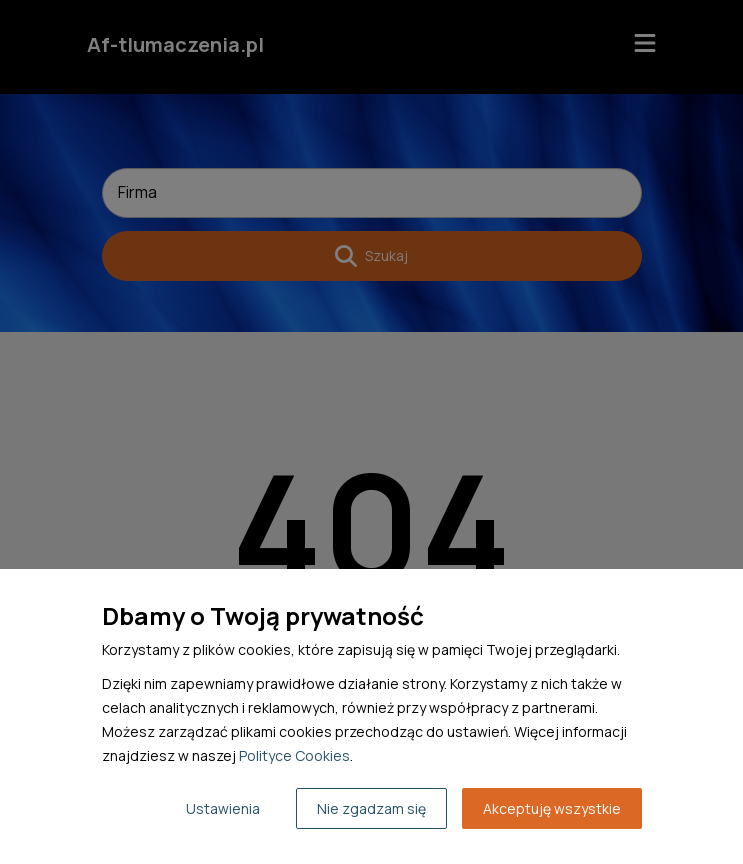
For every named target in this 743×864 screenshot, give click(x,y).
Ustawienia (223, 808)
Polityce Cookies (294, 755)
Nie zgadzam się (371, 808)
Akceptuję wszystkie (552, 808)
